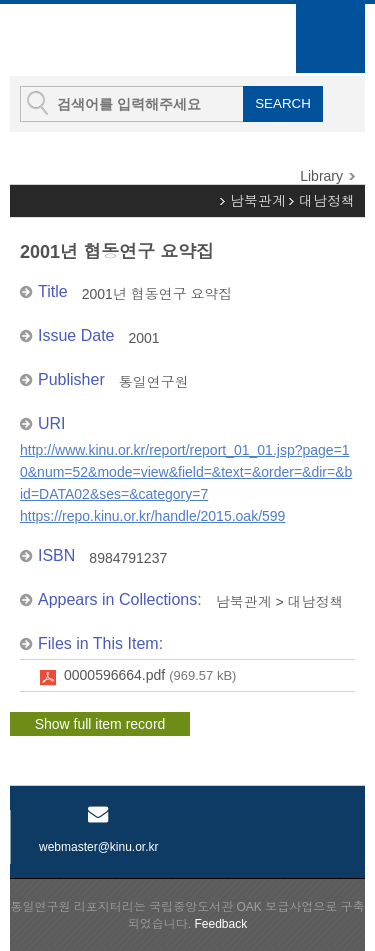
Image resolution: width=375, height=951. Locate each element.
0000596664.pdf (150, 676)
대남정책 (327, 201)
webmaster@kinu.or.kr (99, 847)
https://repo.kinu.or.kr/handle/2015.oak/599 (152, 516)
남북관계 (258, 201)
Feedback (220, 924)
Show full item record (100, 724)
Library (321, 176)
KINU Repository (119, 41)
